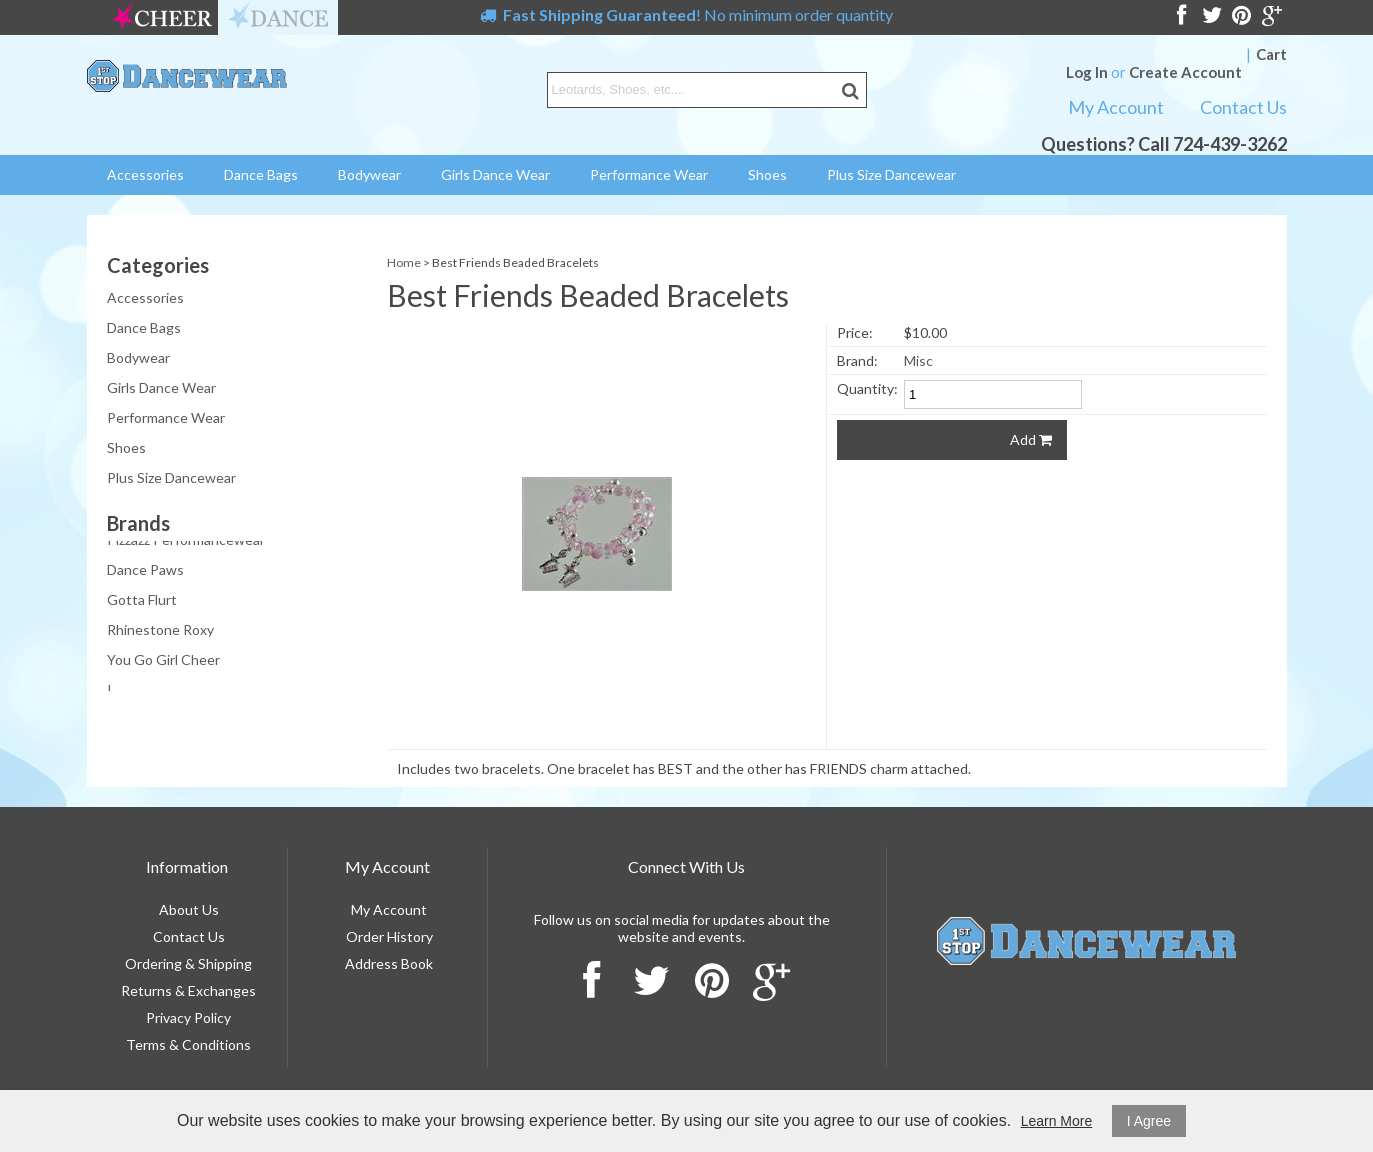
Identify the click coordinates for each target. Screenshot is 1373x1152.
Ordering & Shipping (188, 963)
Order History (389, 936)
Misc (918, 360)
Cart (1271, 54)
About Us (189, 909)
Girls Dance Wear (495, 174)
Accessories (145, 174)
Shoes (767, 174)
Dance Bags (261, 174)
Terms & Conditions (188, 1044)
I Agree (1149, 1121)
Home (404, 262)
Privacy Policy (188, 1017)
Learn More (1057, 1121)
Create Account (1185, 72)
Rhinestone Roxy (160, 631)
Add (1031, 439)
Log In (1087, 72)
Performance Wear (649, 174)
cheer (162, 17)
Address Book (389, 963)
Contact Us (1243, 107)
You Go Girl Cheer (163, 661)
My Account (1116, 107)
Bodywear (369, 174)
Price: (855, 332)
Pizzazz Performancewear (186, 541)
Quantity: (867, 388)
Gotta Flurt (142, 601)
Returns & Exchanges (188, 990)
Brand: (857, 360)
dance (278, 17)
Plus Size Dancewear (891, 174)
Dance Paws (145, 571)
